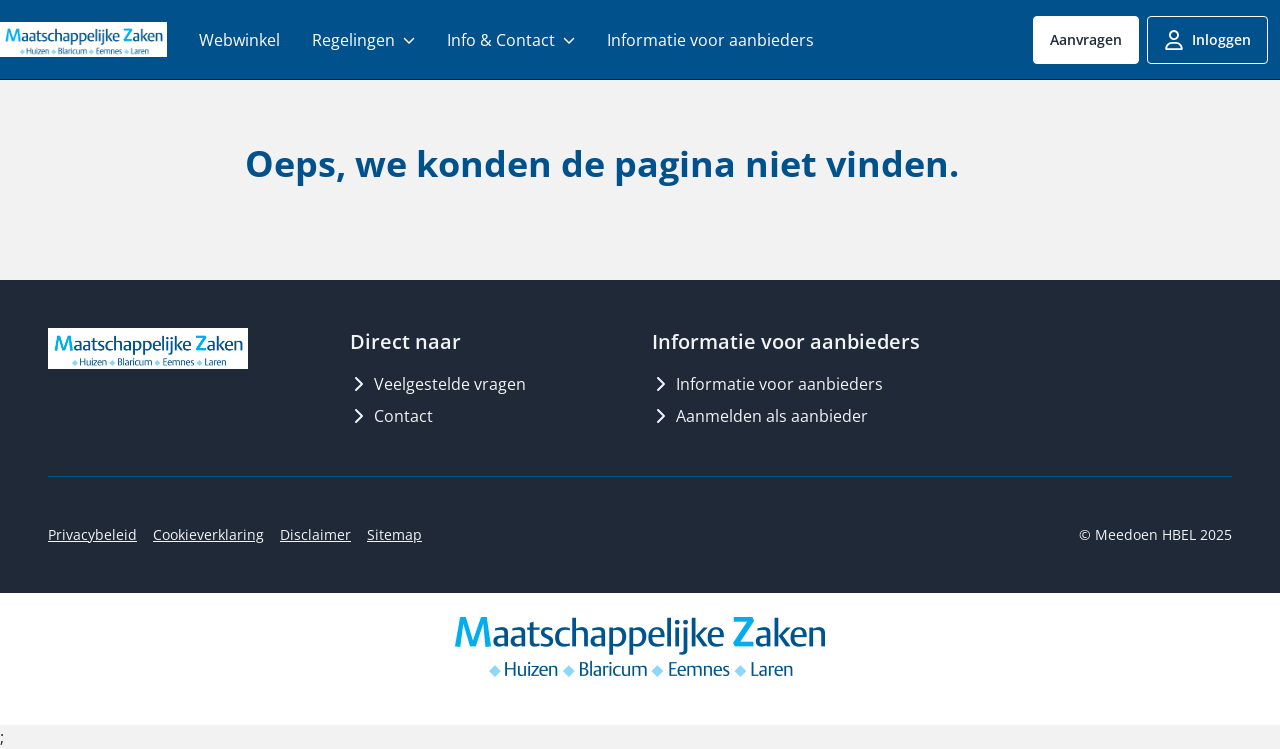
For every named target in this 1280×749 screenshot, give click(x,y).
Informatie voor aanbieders (767, 384)
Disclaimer (315, 534)
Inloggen (1207, 40)
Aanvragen (1086, 39)
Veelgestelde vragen (438, 384)
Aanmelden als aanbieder (760, 416)
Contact (391, 416)
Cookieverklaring (208, 534)
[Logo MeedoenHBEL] (83, 39)
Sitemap (394, 534)
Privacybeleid (92, 534)
